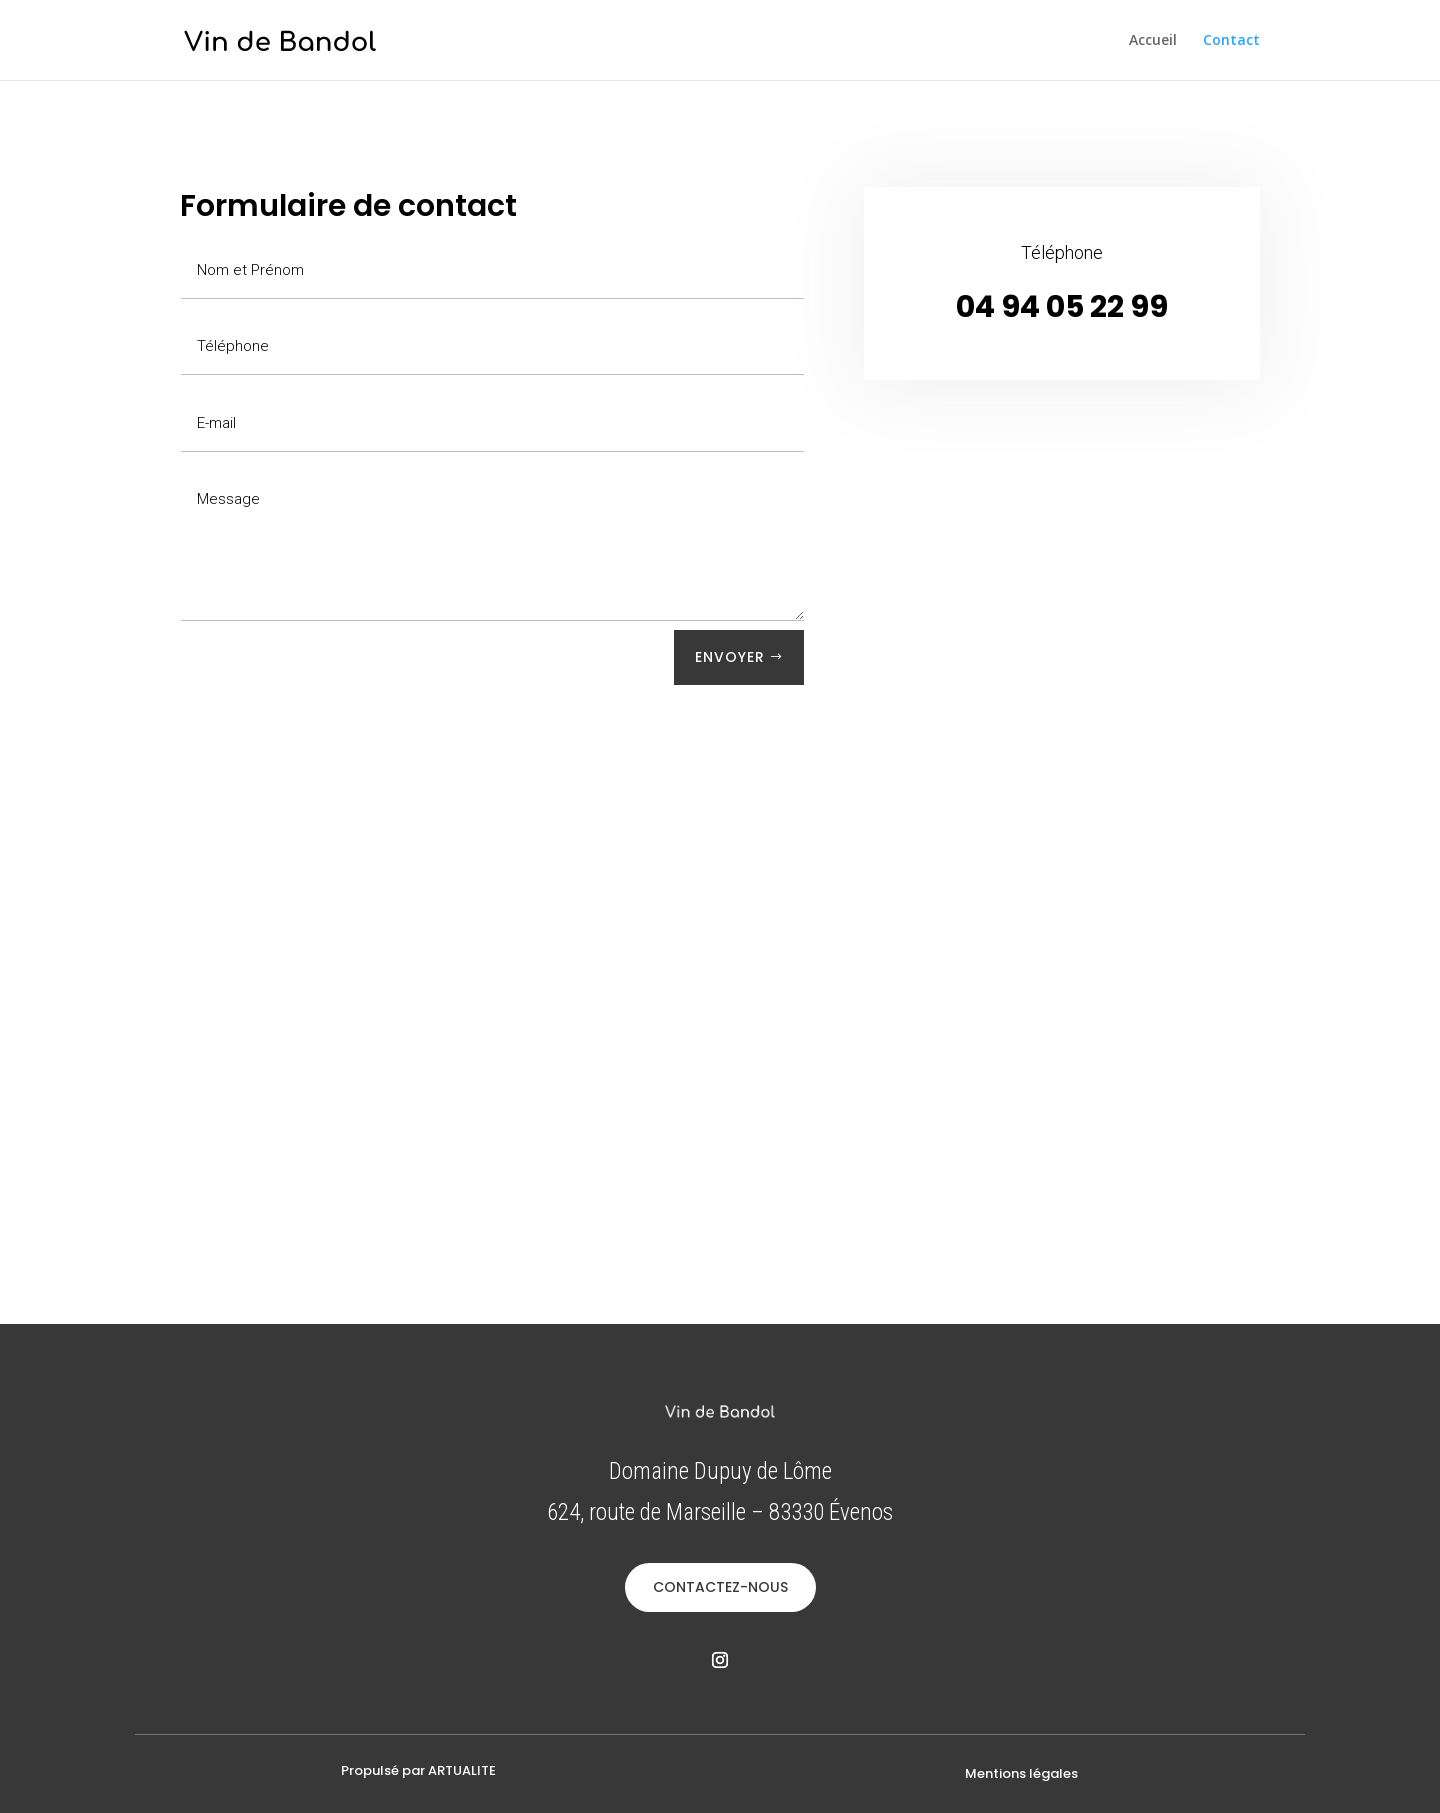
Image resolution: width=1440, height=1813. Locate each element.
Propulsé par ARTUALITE (418, 1770)
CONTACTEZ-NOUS (720, 1587)
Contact (1231, 41)
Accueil (1153, 41)
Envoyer (730, 657)
